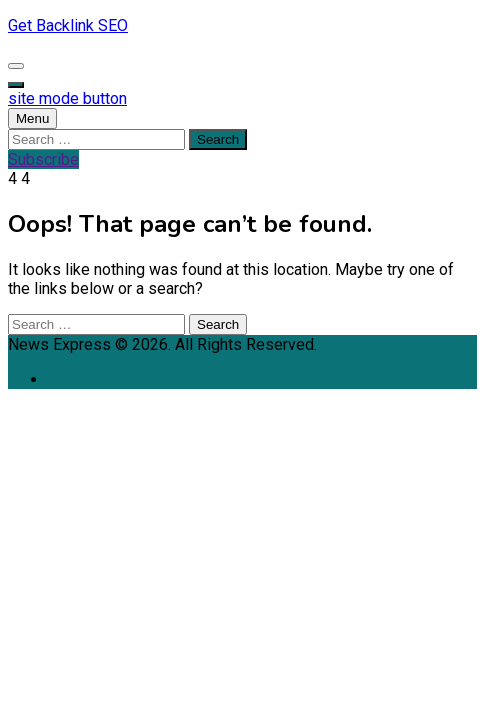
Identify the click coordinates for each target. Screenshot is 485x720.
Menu (32, 118)
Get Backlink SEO (68, 25)
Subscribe (43, 159)
